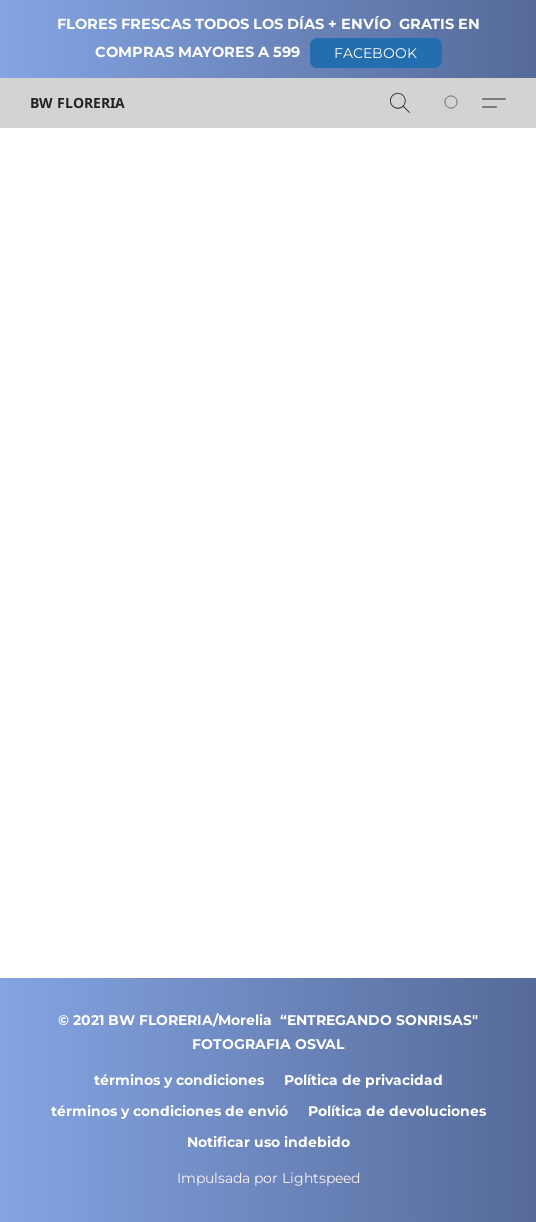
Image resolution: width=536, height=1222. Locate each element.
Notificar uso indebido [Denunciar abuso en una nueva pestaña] (268, 1142)
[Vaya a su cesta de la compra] (462, 103)
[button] (376, 53)
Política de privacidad (363, 1080)
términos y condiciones (179, 1080)
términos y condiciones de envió (169, 1111)
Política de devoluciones (397, 1111)
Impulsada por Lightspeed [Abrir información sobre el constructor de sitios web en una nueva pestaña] (268, 1178)
